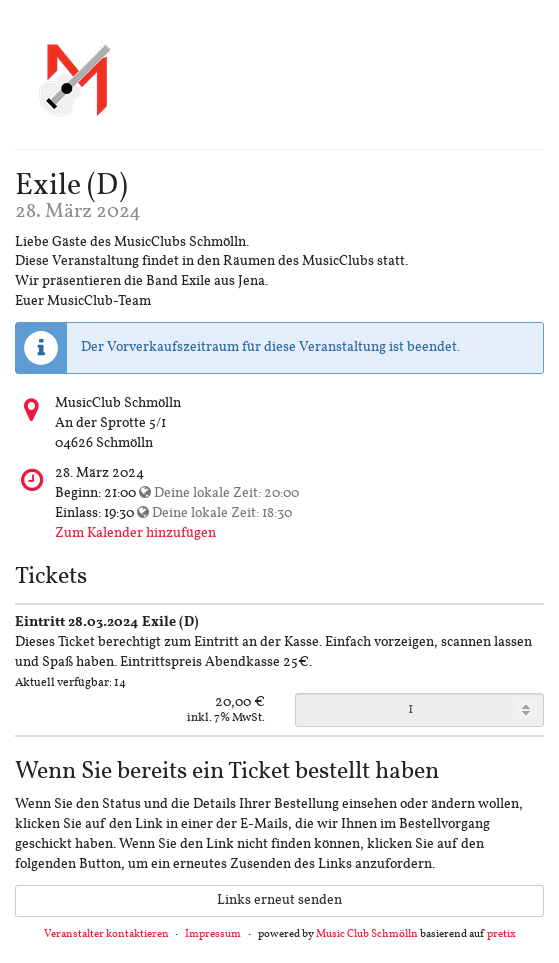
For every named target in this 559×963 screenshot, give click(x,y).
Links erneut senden (279, 900)
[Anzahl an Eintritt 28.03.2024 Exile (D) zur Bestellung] (420, 710)
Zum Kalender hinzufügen (135, 533)
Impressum (213, 934)
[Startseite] (75, 78)
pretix (501, 934)
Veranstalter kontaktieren (106, 934)
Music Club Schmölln (367, 934)
